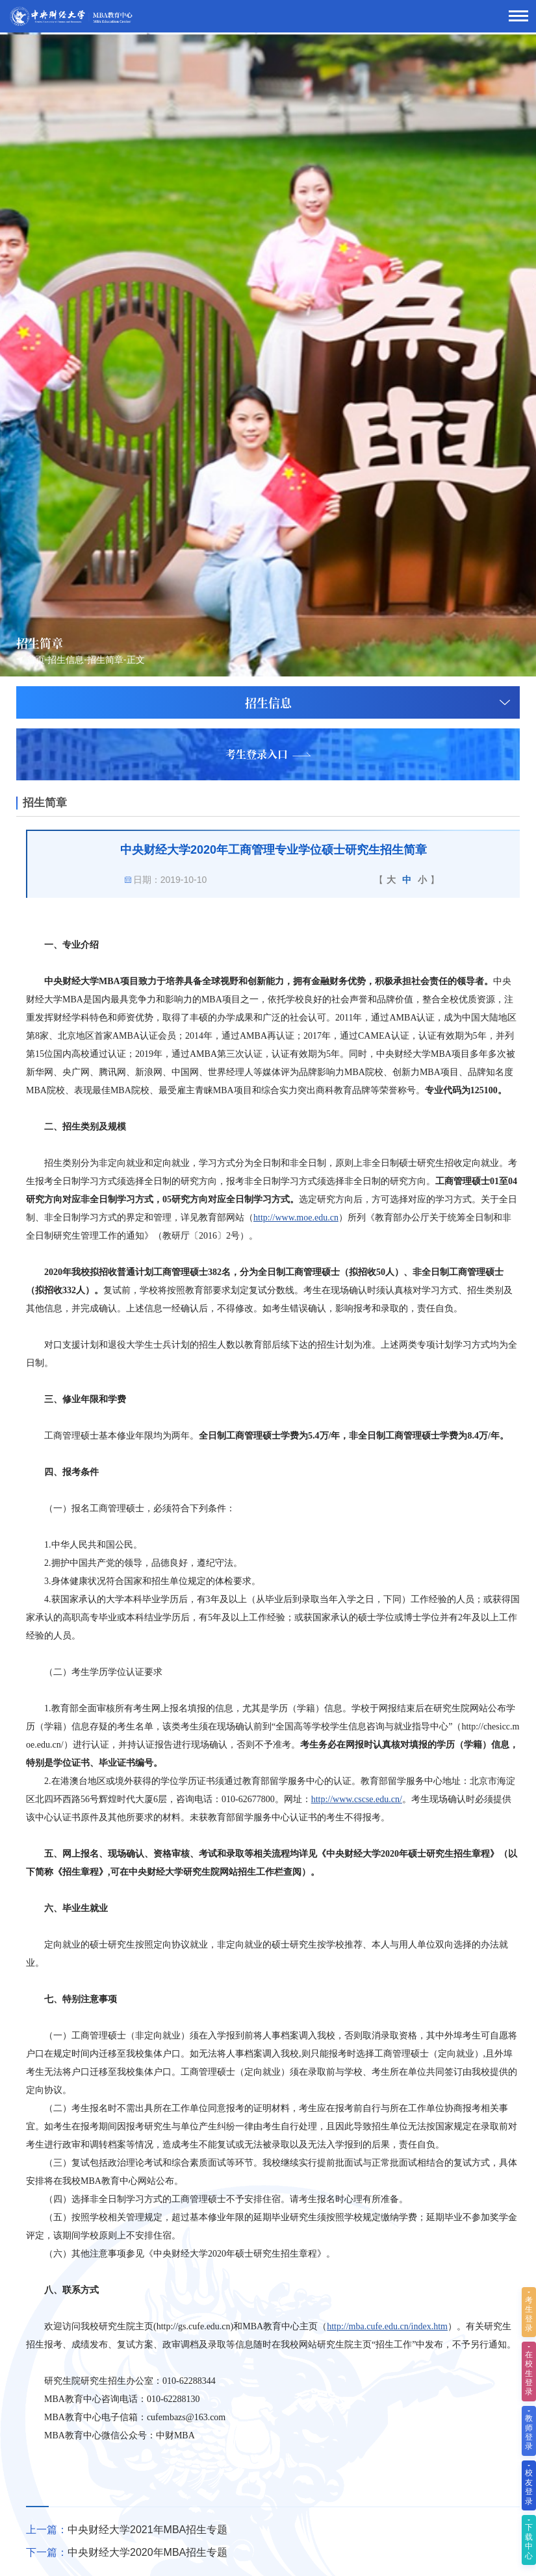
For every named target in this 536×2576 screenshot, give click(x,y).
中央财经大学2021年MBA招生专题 (147, 2529)
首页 (36, 659)
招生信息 (65, 659)
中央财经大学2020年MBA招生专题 (147, 2552)
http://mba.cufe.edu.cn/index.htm (387, 2326)
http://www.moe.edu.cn (295, 1217)
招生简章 (105, 659)
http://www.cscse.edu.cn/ (356, 1799)
